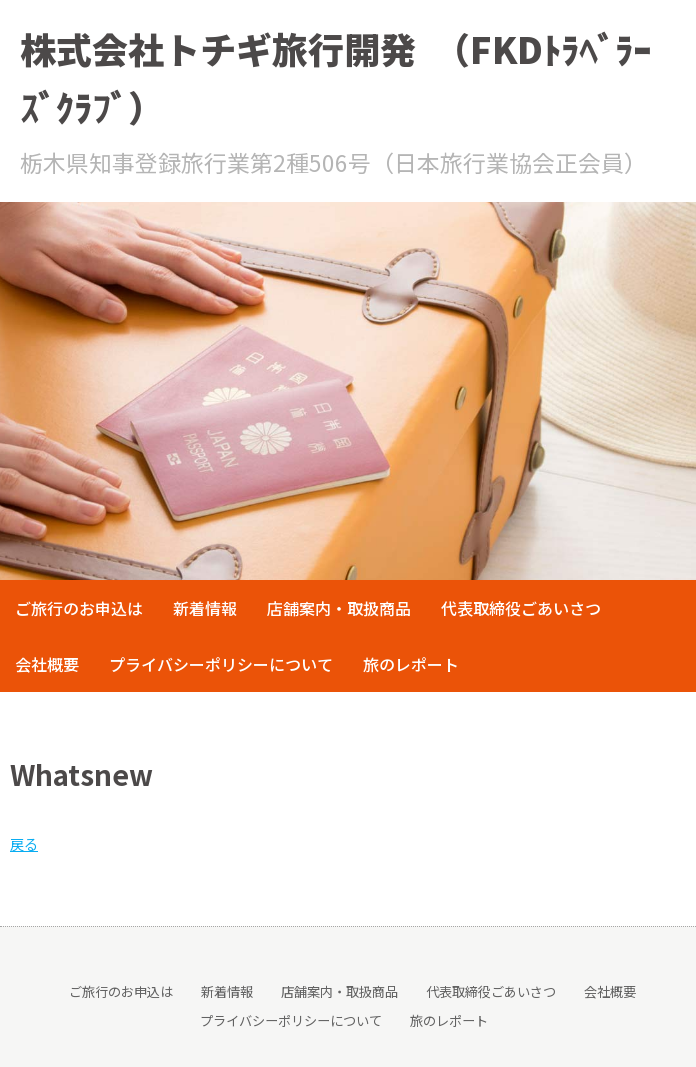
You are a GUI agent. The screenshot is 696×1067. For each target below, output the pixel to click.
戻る (24, 843)
